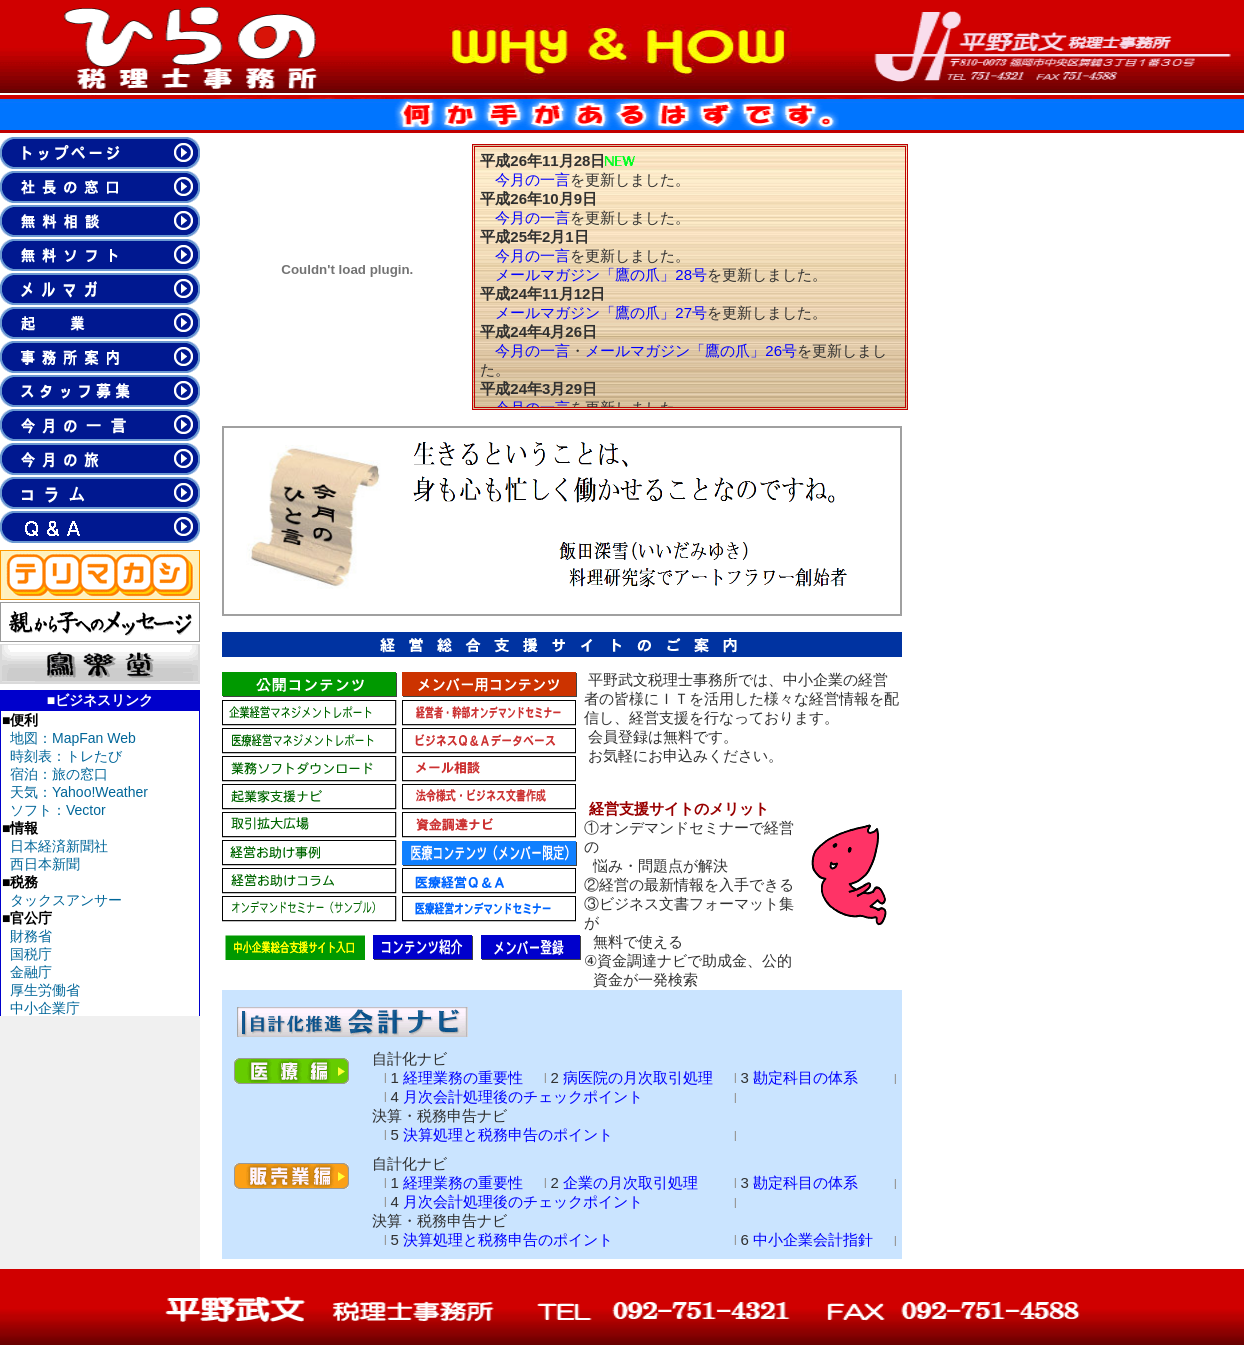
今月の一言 (532, 179)
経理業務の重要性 (463, 1077)
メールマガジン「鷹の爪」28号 (601, 274)
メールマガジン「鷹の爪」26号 (691, 350)
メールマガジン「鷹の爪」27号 (601, 312)
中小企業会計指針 (813, 1239)
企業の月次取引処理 (630, 1182)
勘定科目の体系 (805, 1077)
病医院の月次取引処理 (638, 1077)
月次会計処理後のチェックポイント (523, 1096)
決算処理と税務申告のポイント (508, 1134)
